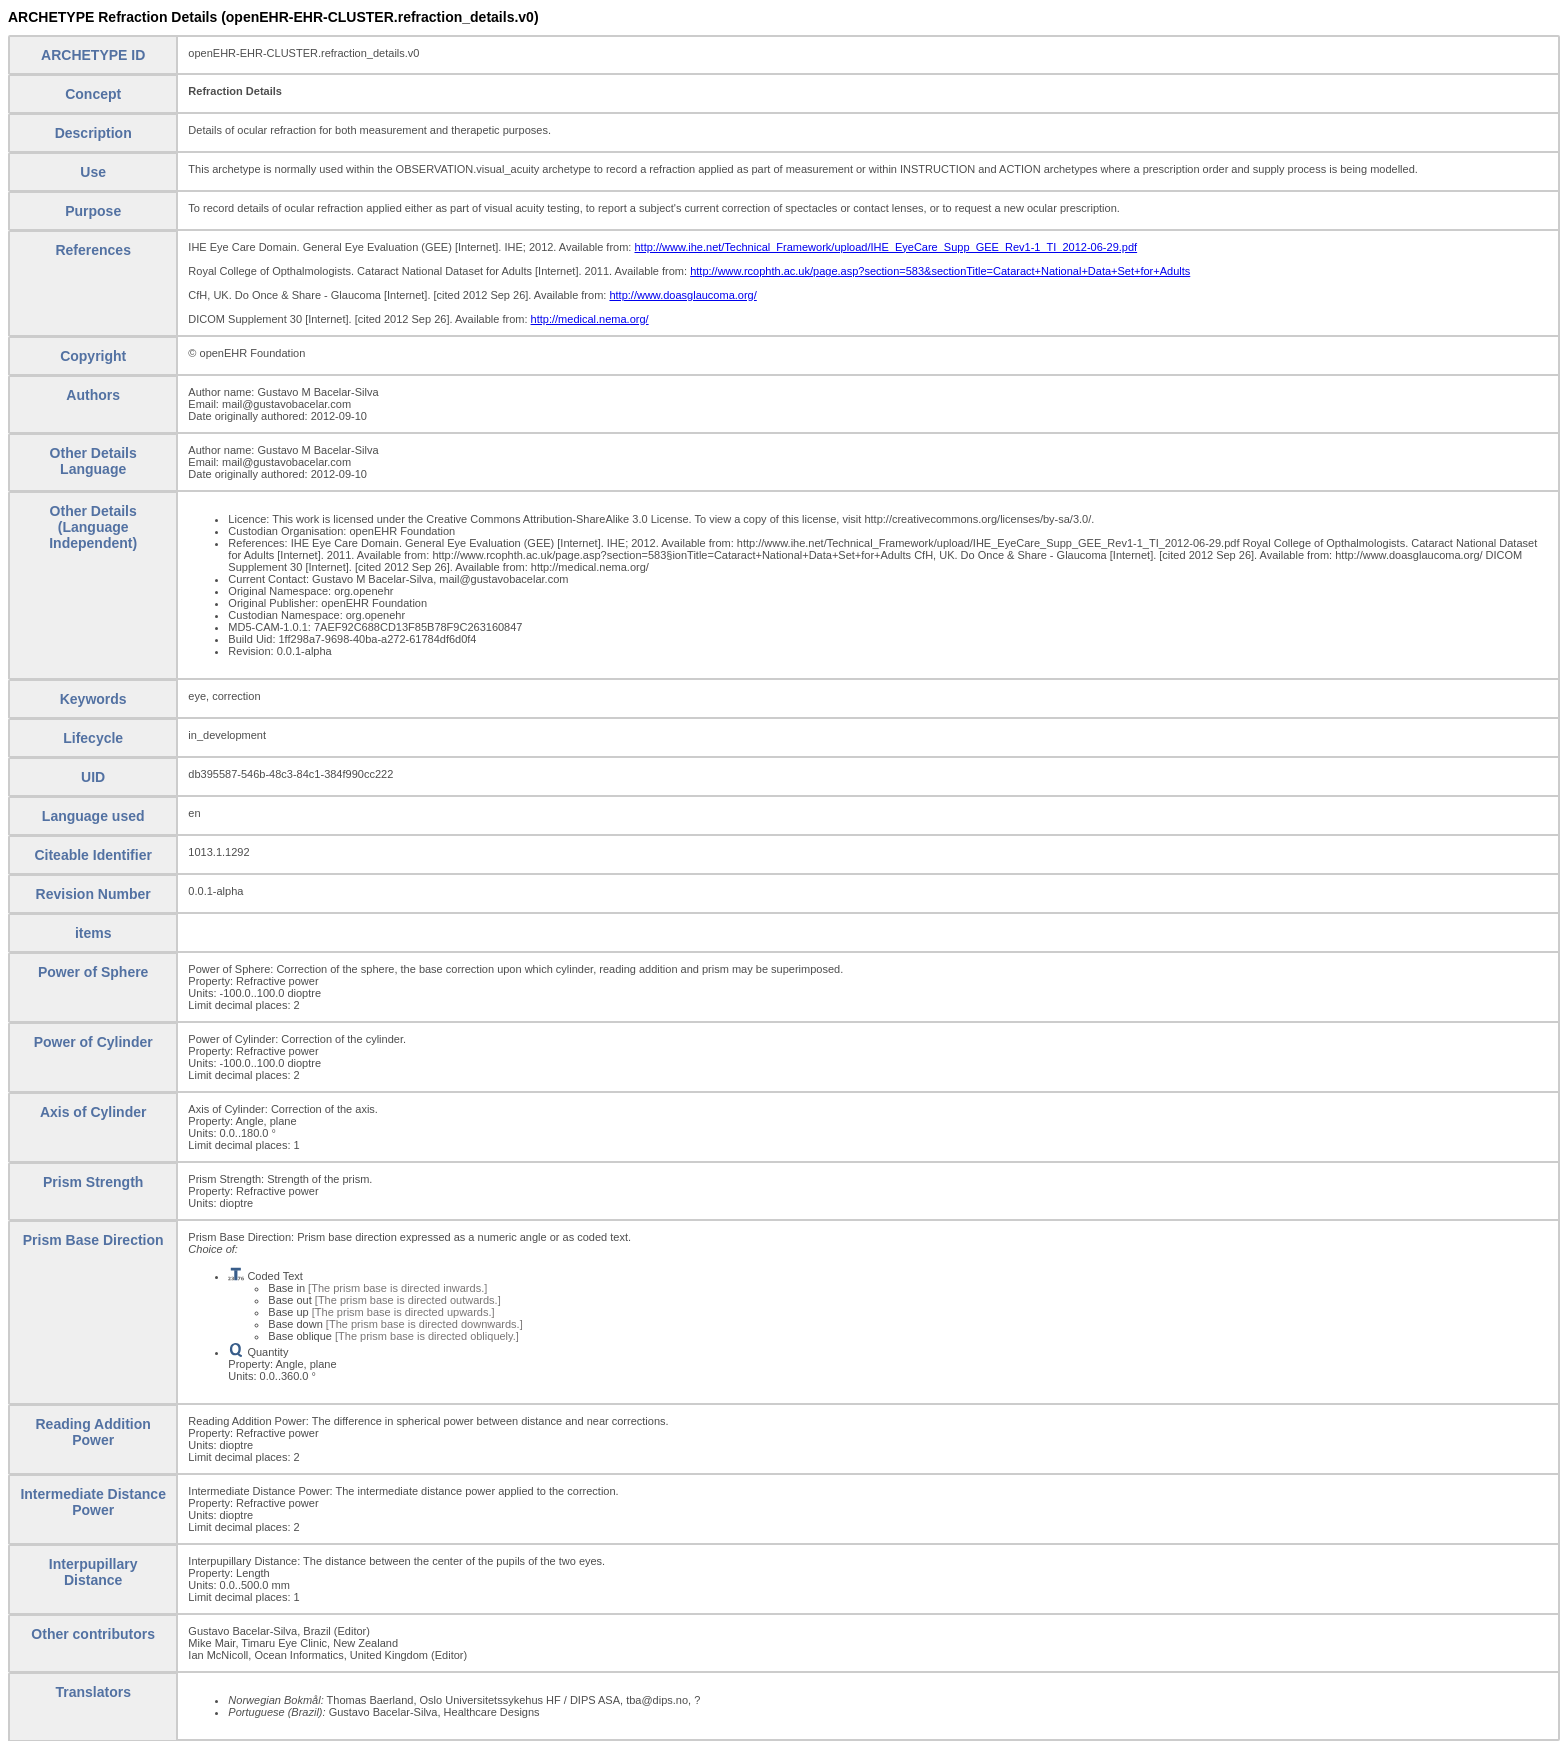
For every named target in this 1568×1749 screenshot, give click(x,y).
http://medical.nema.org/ (590, 319)
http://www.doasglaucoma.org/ (682, 295)
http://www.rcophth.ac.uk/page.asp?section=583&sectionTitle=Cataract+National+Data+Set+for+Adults (940, 271)
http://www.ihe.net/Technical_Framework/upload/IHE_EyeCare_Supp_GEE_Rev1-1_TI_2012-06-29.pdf (885, 247)
